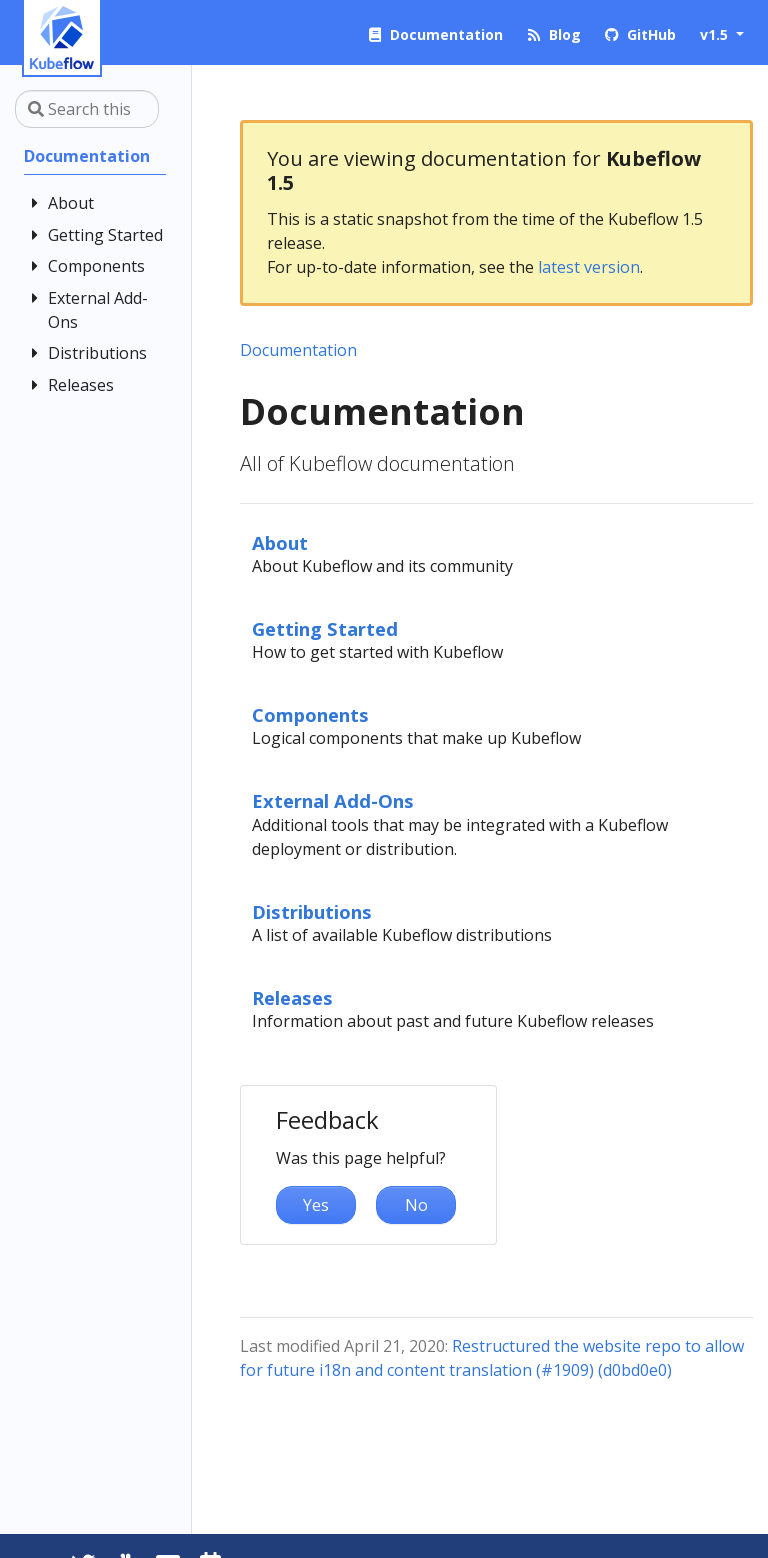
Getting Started (325, 628)
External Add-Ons (333, 800)
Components (310, 714)
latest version (589, 267)
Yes (316, 1205)
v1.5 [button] (716, 34)
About (280, 542)
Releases (292, 997)
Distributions (312, 911)
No (416, 1205)
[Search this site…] (87, 109)
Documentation (298, 350)
